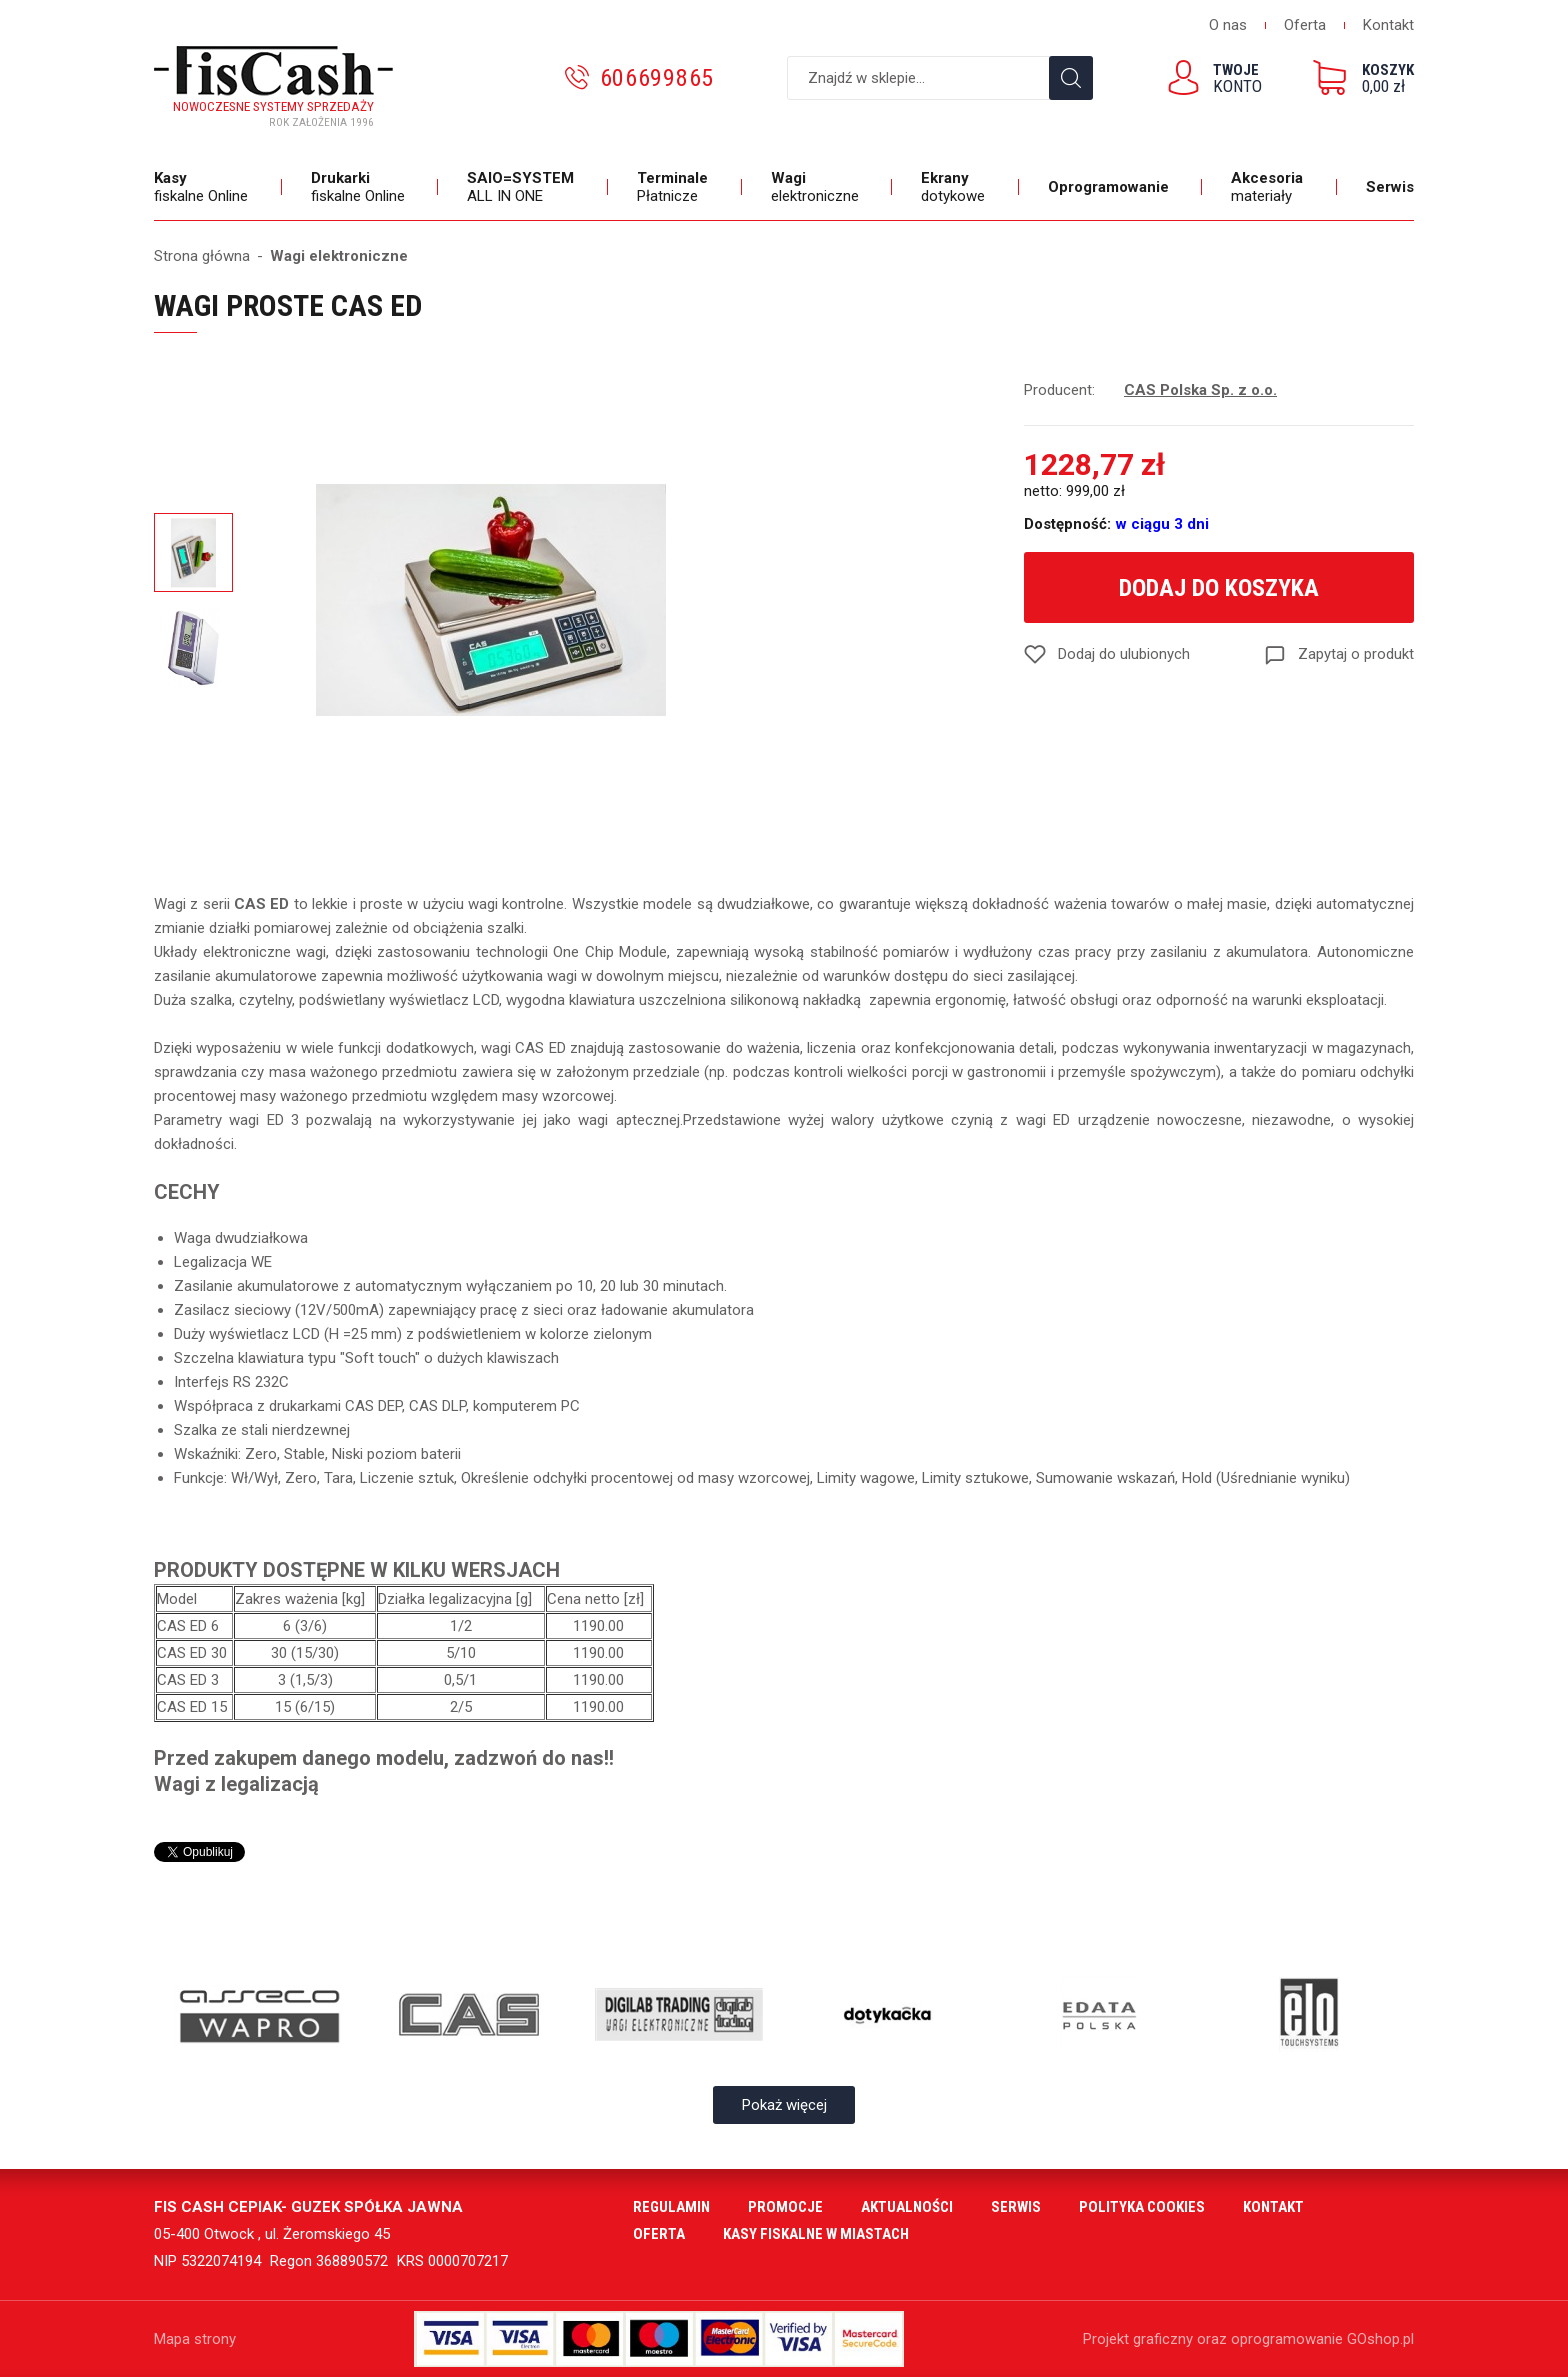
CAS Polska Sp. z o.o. (1200, 390)
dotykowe (955, 187)
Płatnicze (675, 187)
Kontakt (1388, 25)
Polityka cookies (1142, 2207)
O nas (1228, 25)
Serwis (1390, 187)
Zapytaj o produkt (1356, 654)
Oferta (1305, 25)
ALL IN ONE (523, 187)
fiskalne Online (203, 187)
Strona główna (202, 256)
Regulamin (671, 2207)
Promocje (785, 2207)
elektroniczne (817, 187)
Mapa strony (195, 2339)
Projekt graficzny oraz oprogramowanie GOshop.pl (1248, 2339)
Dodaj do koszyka (1219, 588)
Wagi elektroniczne (339, 256)
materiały (1269, 187)
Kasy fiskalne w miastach (816, 2234)
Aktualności (907, 2207)
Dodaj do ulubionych (1124, 654)
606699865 (657, 78)
